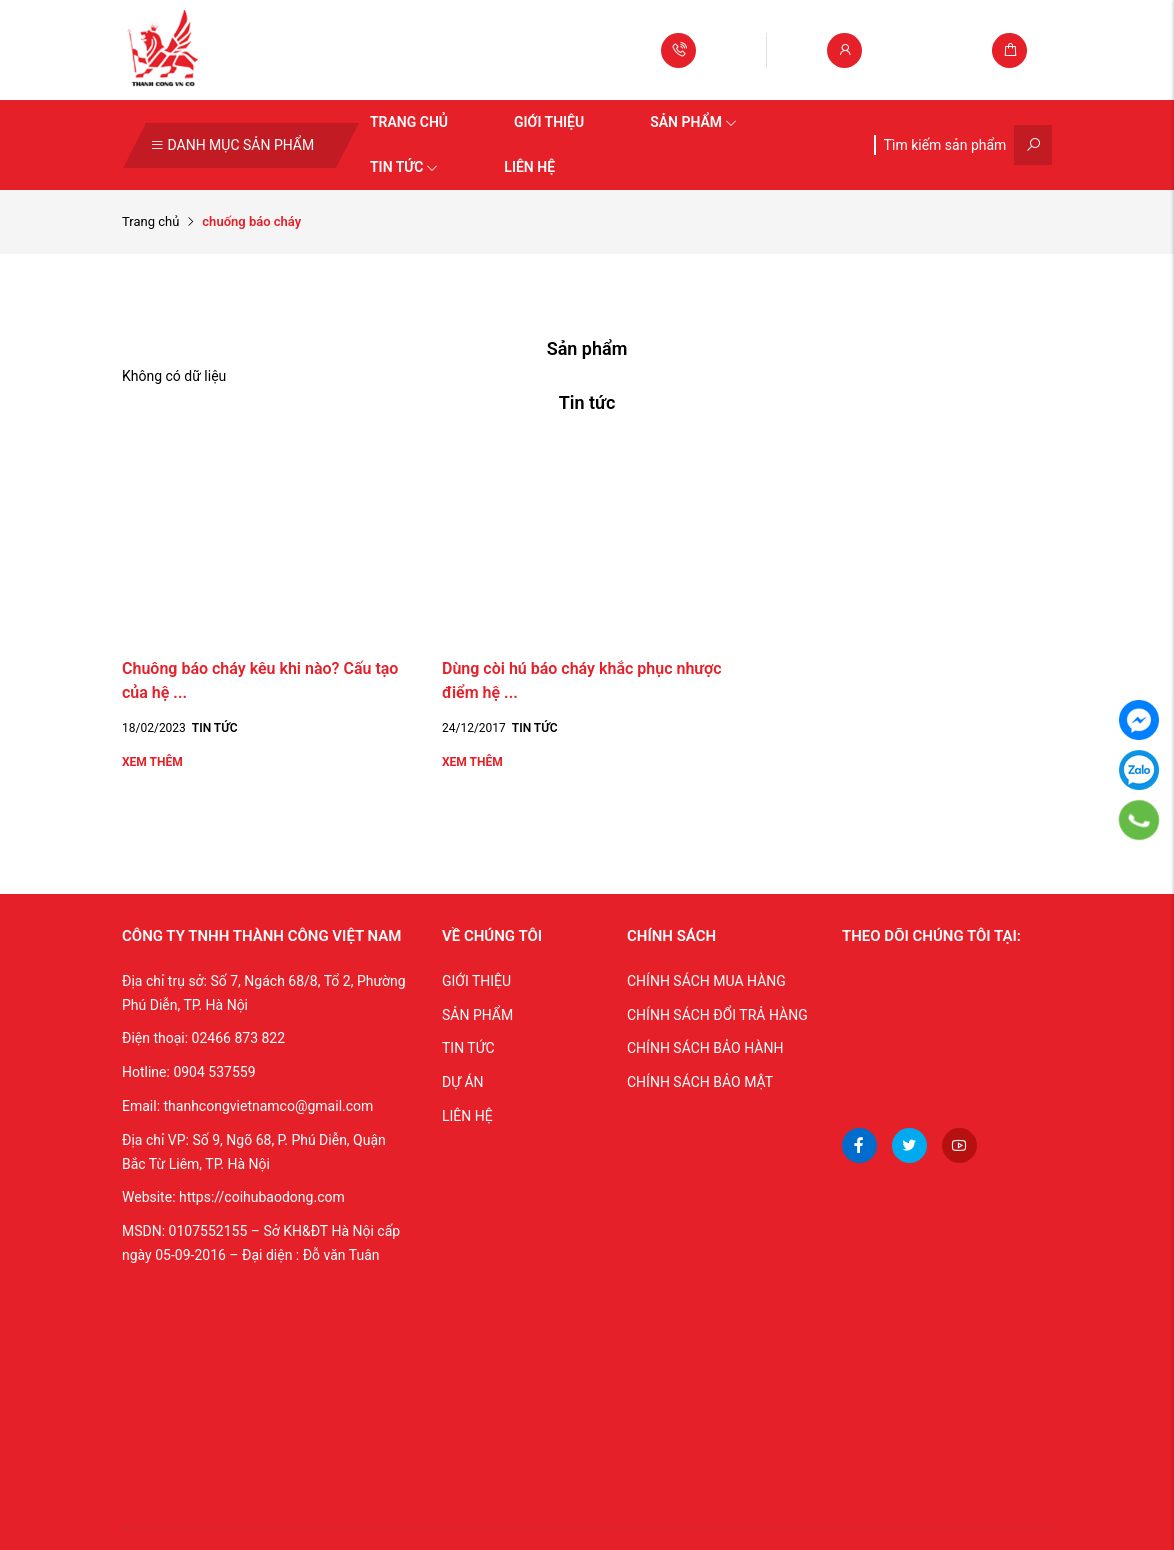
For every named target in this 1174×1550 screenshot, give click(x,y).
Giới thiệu (549, 122)
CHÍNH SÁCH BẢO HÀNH (705, 1048)
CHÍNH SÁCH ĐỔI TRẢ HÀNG (717, 1015)
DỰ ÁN (463, 1082)
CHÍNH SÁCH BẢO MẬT (700, 1082)
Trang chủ (409, 122)
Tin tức (404, 167)
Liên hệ (529, 167)
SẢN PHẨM (477, 1015)
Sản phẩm (693, 122)
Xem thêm (152, 762)
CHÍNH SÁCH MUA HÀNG (706, 981)
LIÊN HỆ (467, 1116)
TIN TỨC (468, 1048)
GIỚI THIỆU (476, 981)
